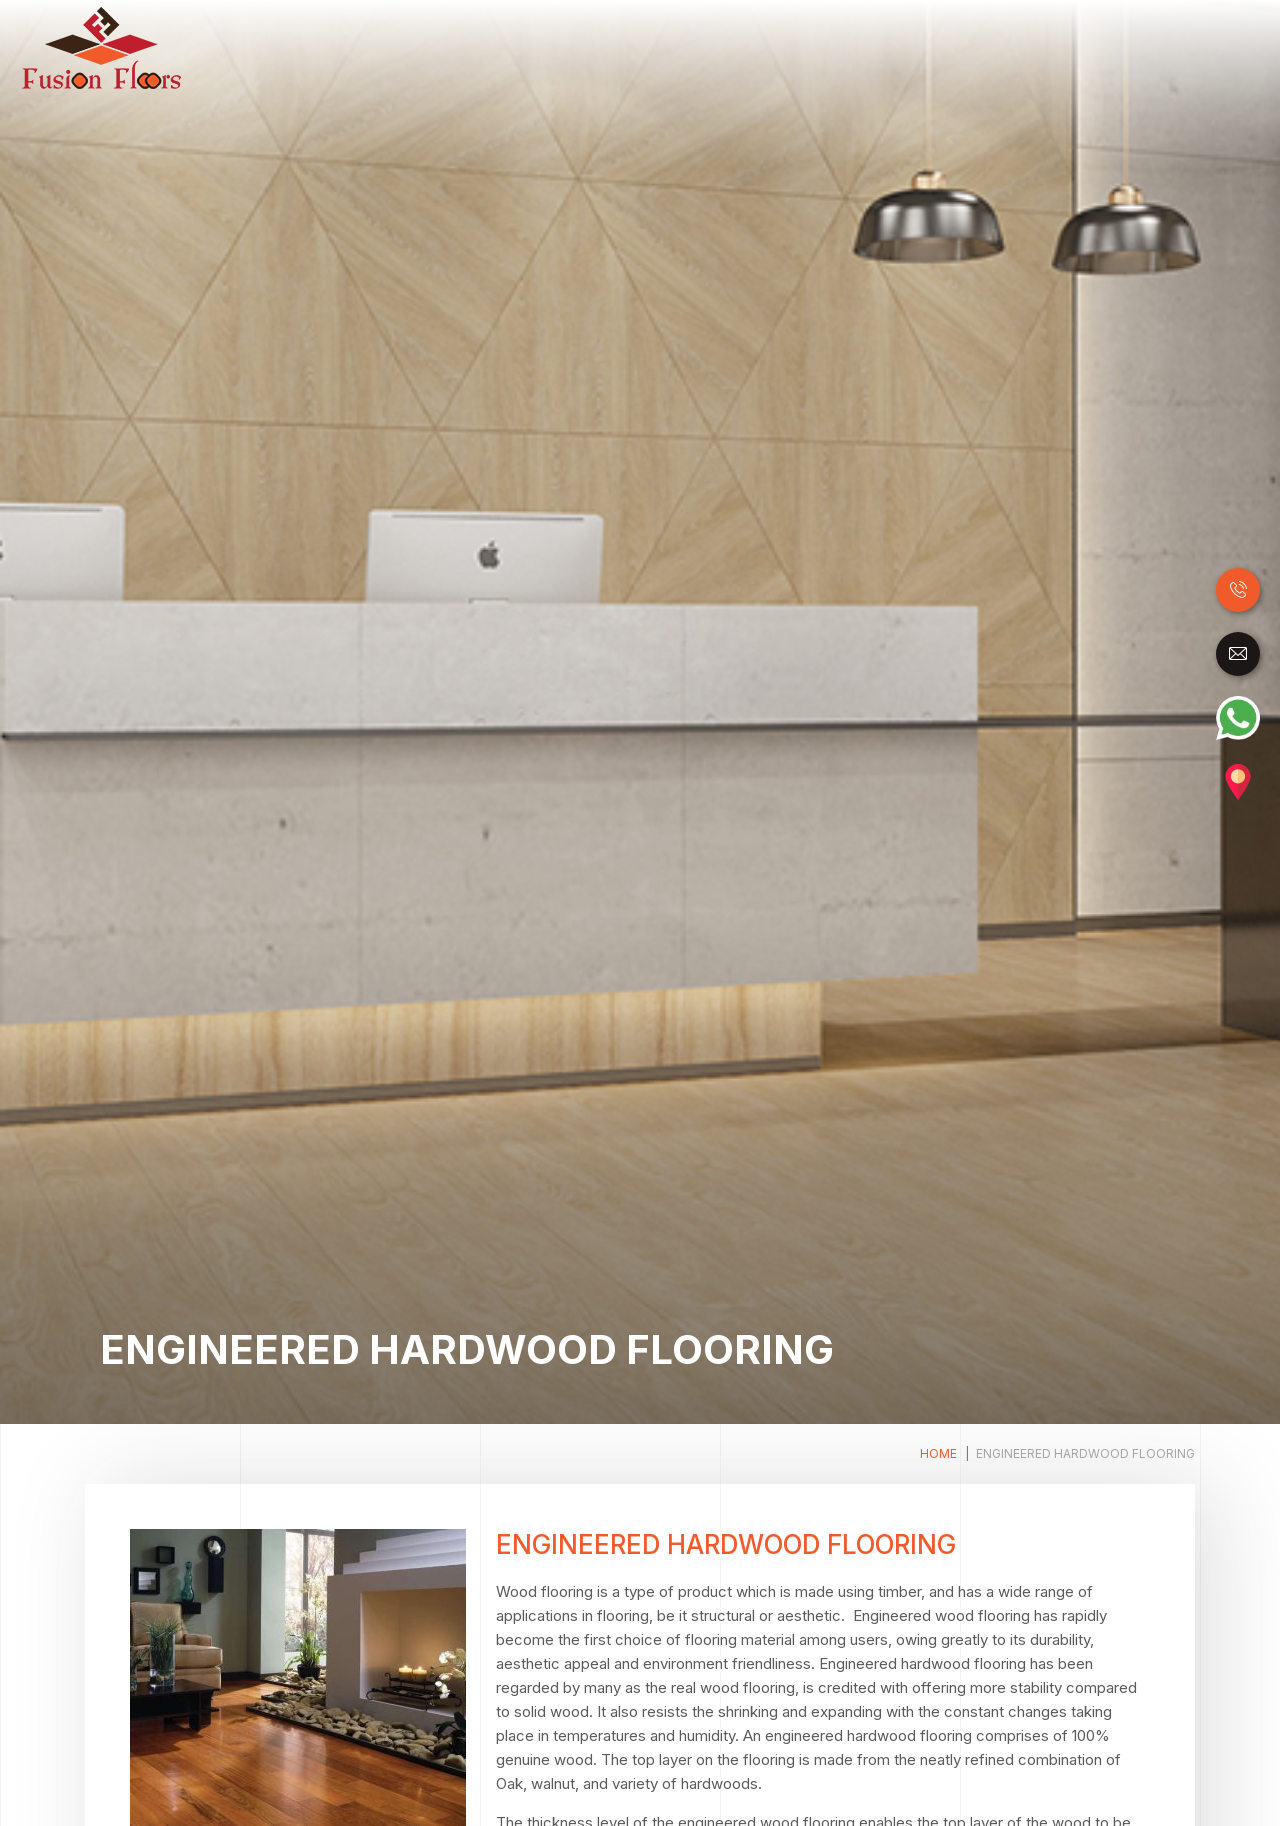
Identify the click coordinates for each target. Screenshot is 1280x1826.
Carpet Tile (1077, 48)
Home (426, 47)
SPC (832, 48)
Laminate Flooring (580, 48)
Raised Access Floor (942, 48)
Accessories (1181, 48)
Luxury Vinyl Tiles (732, 48)
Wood (474, 48)
